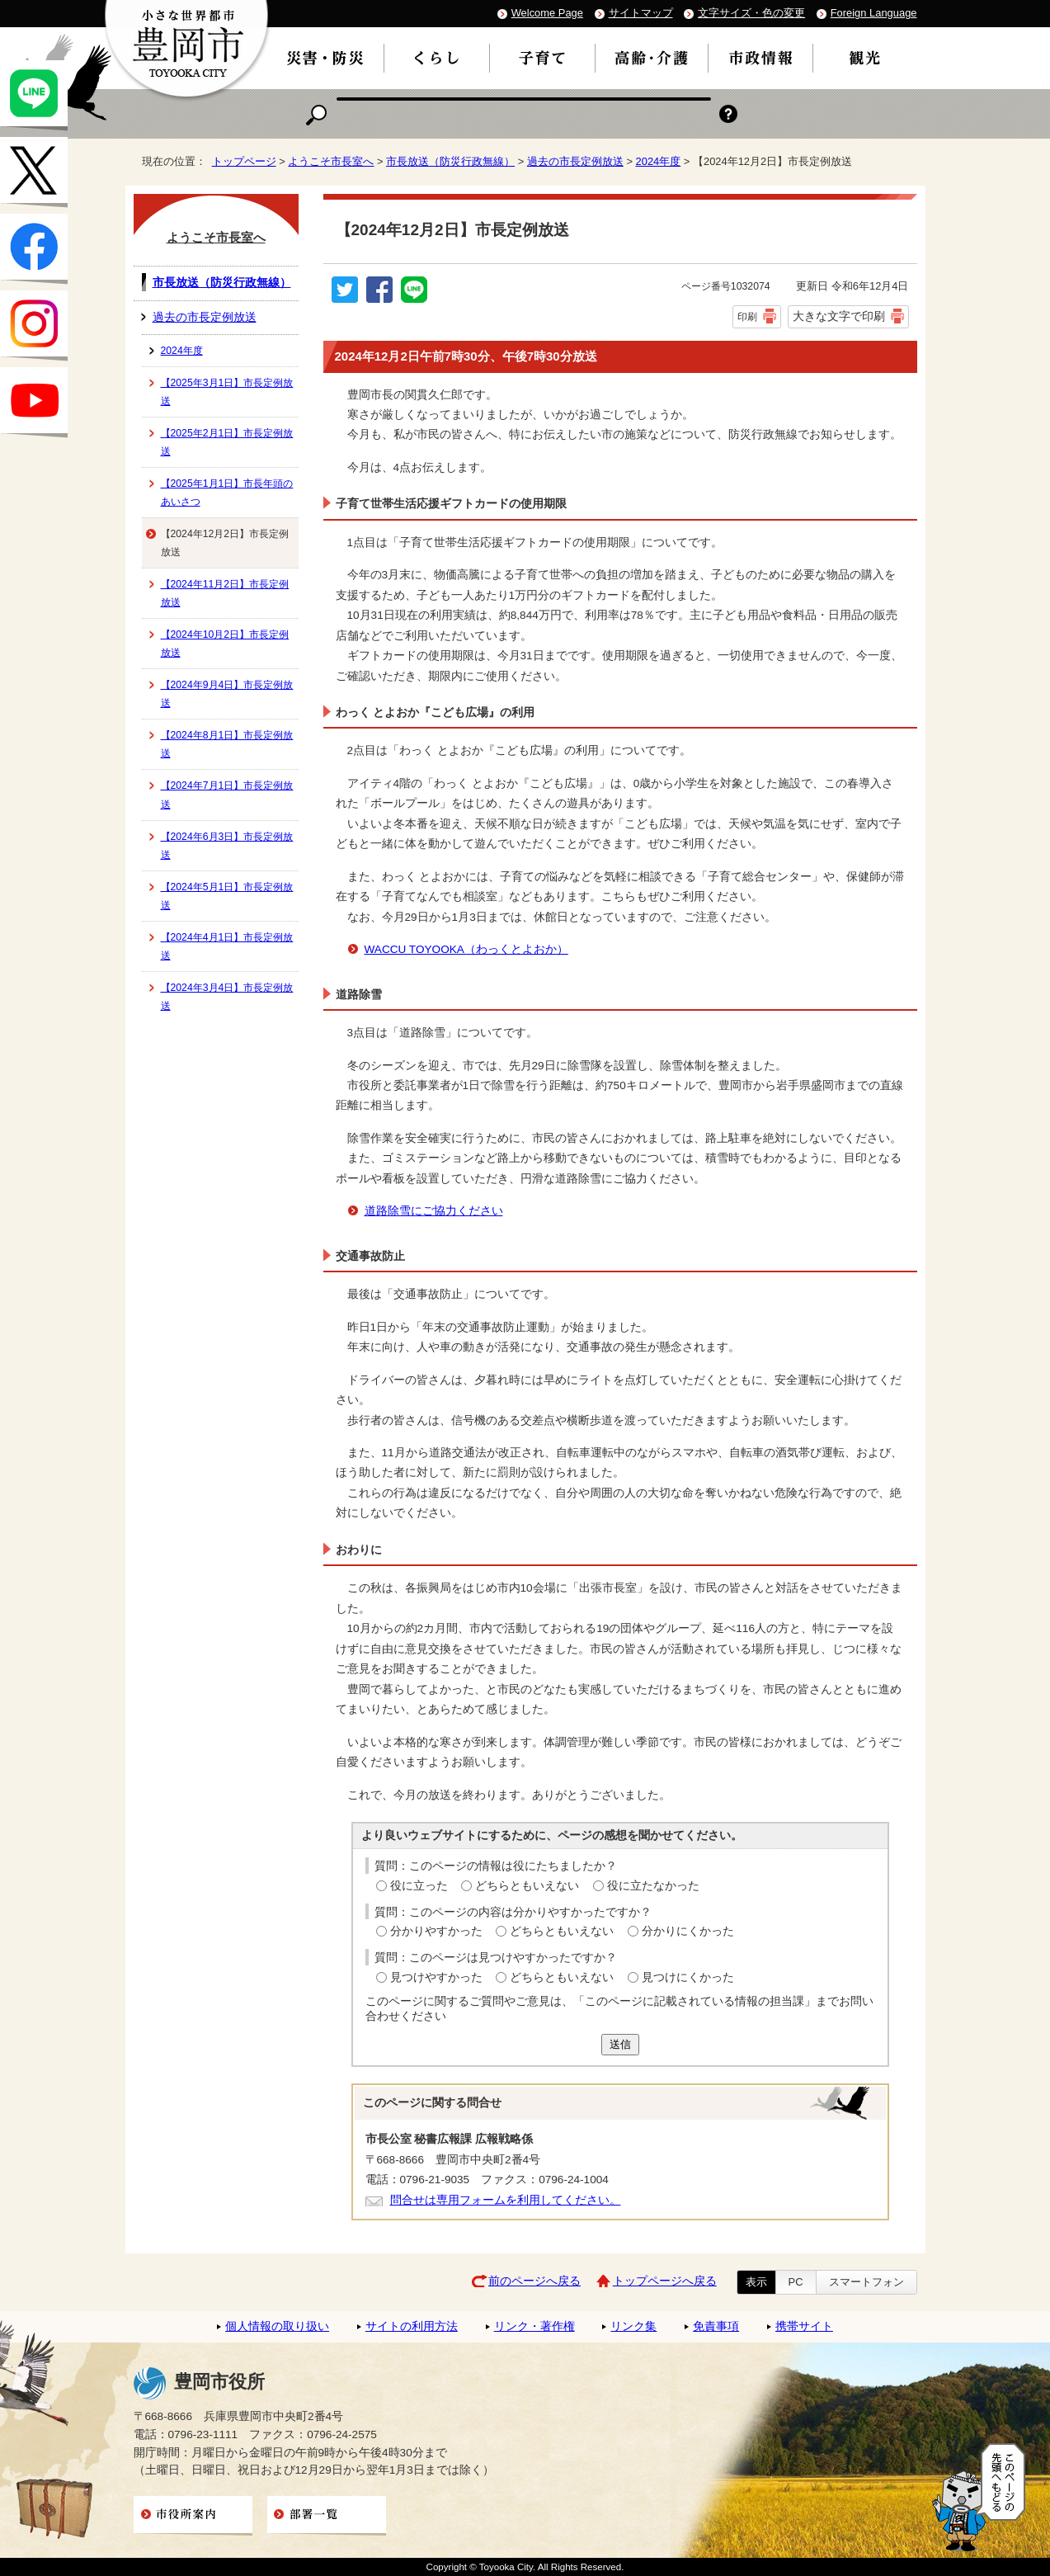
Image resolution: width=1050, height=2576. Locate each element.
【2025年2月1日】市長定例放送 (227, 442)
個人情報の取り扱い (277, 2326)
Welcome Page (547, 13)
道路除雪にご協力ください (434, 1211)
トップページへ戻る (665, 2281)
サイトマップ (641, 13)
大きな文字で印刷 (839, 316)
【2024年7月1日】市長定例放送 (227, 794)
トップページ (244, 161)
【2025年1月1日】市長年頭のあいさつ (227, 492)
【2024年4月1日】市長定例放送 (227, 946)
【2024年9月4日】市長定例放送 (227, 694)
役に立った (419, 1886)
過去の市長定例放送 (575, 161)
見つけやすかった (436, 1977)
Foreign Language (874, 13)
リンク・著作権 (534, 2326)
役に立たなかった (653, 1886)
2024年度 (658, 161)
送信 (620, 2044)
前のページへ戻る (534, 2281)
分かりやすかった (436, 1931)
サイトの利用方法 (411, 2326)
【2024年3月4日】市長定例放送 (227, 997)
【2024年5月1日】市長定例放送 (227, 896)
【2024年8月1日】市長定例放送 (227, 744)
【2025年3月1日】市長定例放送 (227, 392)
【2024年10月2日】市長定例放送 (225, 643)
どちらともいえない (527, 1886)
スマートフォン (866, 2282)
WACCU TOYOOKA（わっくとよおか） (466, 949)
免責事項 (716, 2326)
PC (796, 2282)
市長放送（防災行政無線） (450, 161)
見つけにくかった (688, 1977)
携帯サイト (804, 2326)
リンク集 (633, 2326)
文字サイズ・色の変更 (751, 13)
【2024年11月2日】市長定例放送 (225, 593)
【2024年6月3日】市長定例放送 (227, 846)
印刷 (747, 317)
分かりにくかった (688, 1931)
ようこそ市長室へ (331, 161)
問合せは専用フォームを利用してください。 (505, 2200)
